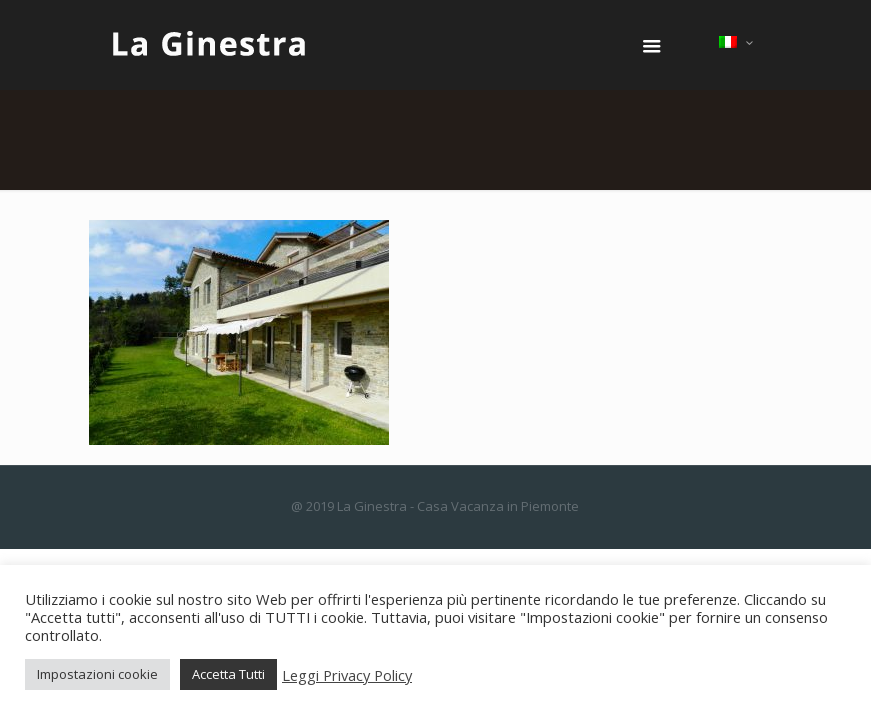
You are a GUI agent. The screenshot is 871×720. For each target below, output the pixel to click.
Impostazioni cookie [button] (97, 674)
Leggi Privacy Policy (347, 675)
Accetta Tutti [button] (228, 674)
